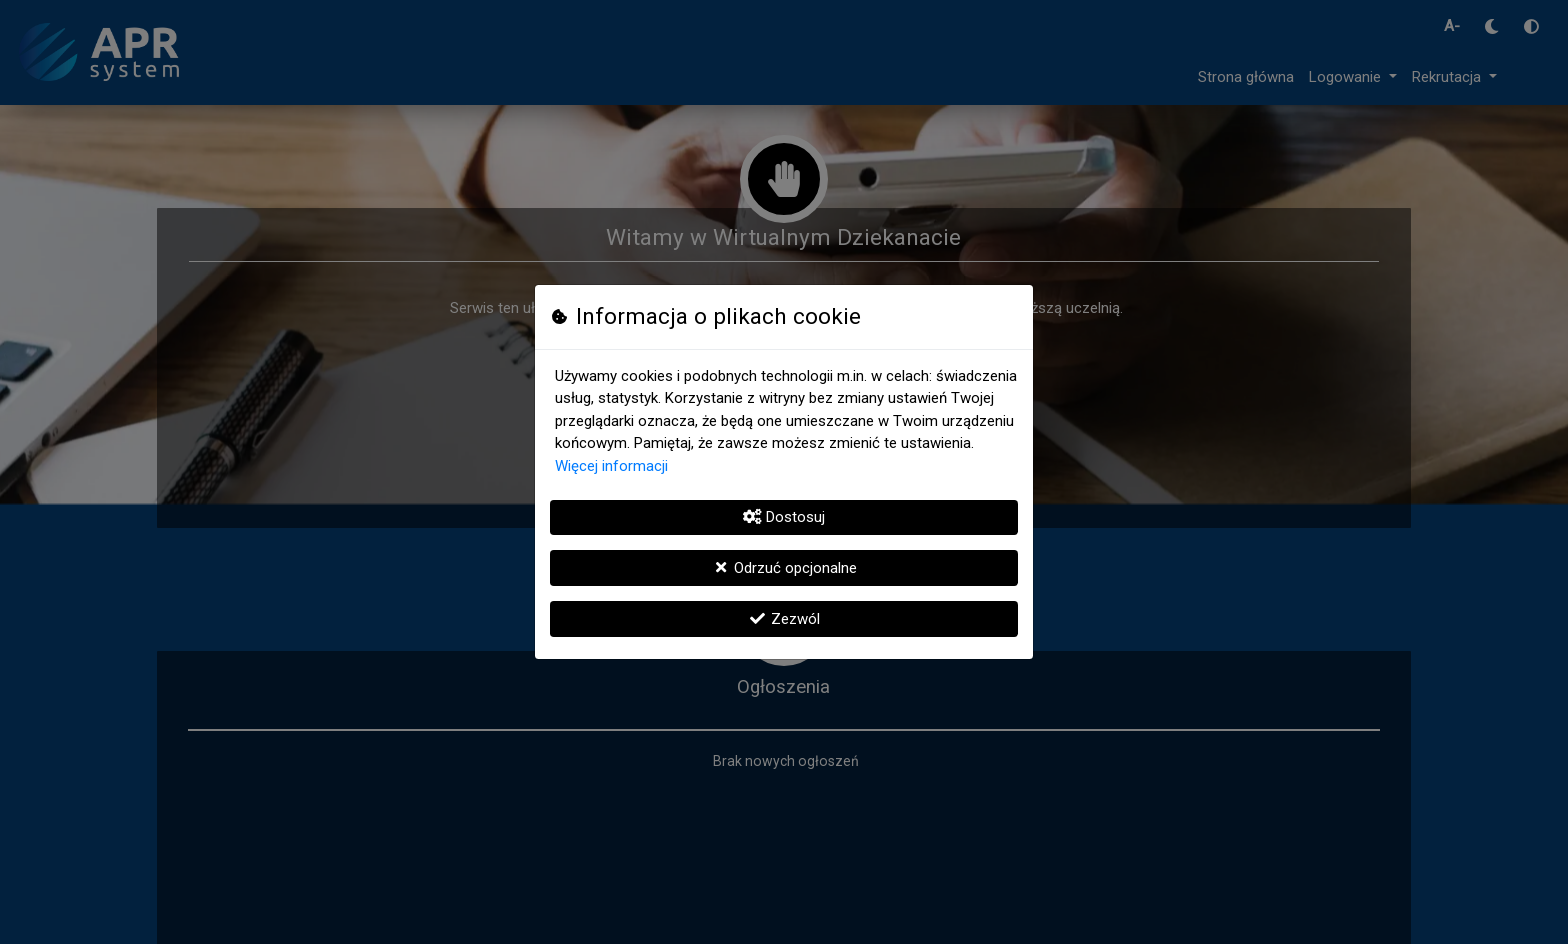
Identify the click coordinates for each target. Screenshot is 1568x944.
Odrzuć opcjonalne (784, 568)
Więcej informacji (611, 466)
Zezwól (784, 619)
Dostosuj (784, 517)
